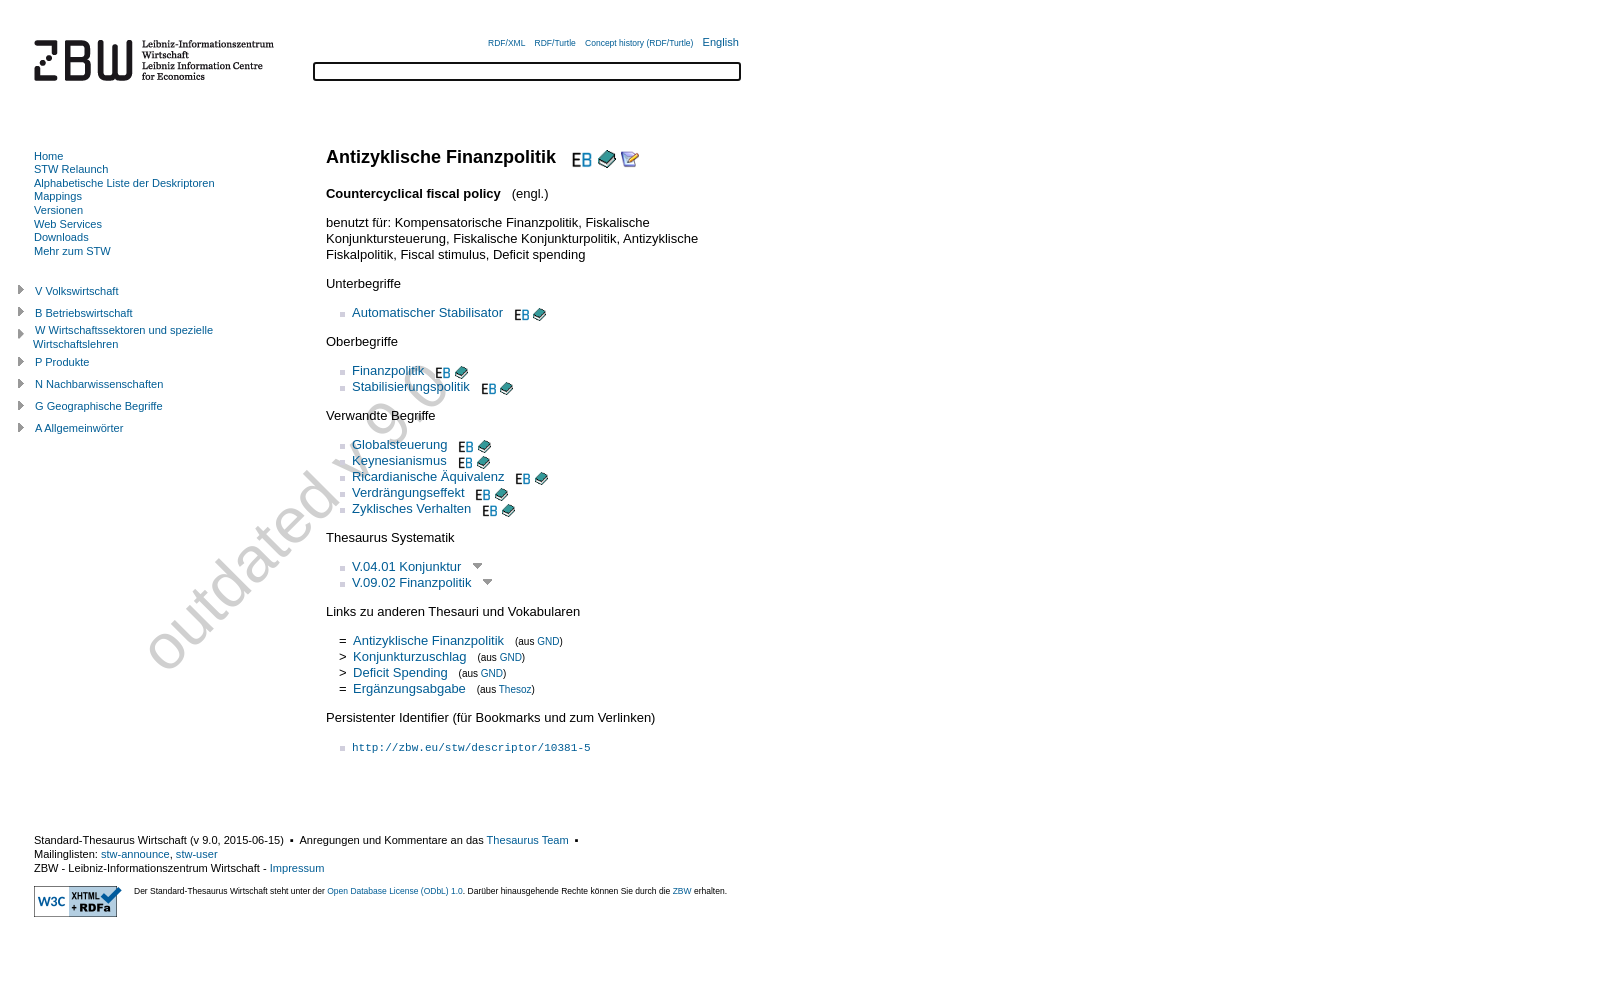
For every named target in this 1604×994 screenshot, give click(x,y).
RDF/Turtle (555, 43)
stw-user (197, 854)
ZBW (682, 891)
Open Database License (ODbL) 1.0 (395, 891)
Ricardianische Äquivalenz (428, 476)
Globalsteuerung (399, 444)
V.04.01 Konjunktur (406, 566)
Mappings (58, 196)
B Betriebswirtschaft (84, 313)
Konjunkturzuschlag (409, 656)
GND (548, 641)
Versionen (58, 210)
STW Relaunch (71, 169)
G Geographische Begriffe (99, 406)
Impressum (297, 868)
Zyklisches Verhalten (411, 508)
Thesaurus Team (528, 840)
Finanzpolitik (388, 370)
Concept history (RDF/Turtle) (639, 43)
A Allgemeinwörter (79, 428)
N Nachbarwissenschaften (99, 384)
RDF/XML (506, 43)
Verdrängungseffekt (408, 492)
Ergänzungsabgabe (409, 688)
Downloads (61, 237)
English (721, 42)
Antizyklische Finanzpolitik (428, 640)
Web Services (68, 224)
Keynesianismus (399, 460)
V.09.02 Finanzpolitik (412, 582)
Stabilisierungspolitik (411, 386)
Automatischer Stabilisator (427, 312)
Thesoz (515, 689)
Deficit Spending (400, 672)
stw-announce (135, 854)
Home (48, 156)
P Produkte (62, 362)
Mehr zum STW (72, 251)
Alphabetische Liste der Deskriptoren (124, 183)
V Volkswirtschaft (77, 291)
